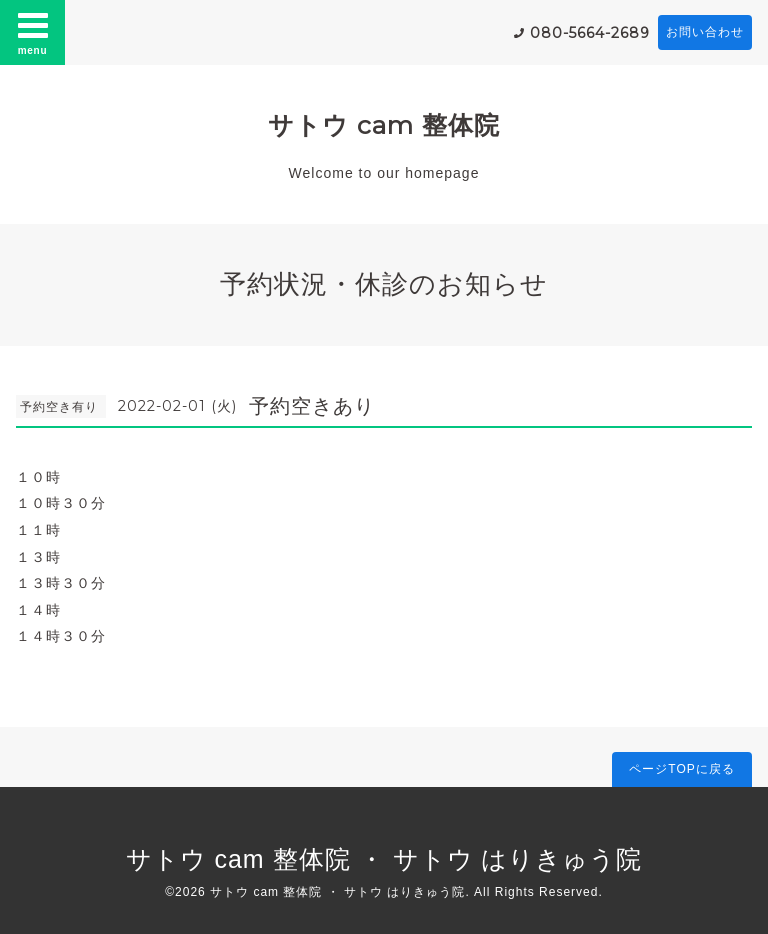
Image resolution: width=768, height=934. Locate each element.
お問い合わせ (705, 32)
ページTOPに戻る (681, 769)
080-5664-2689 (590, 33)
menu (33, 32)
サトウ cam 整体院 (384, 125)
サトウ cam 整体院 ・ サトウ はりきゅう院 (384, 859)
